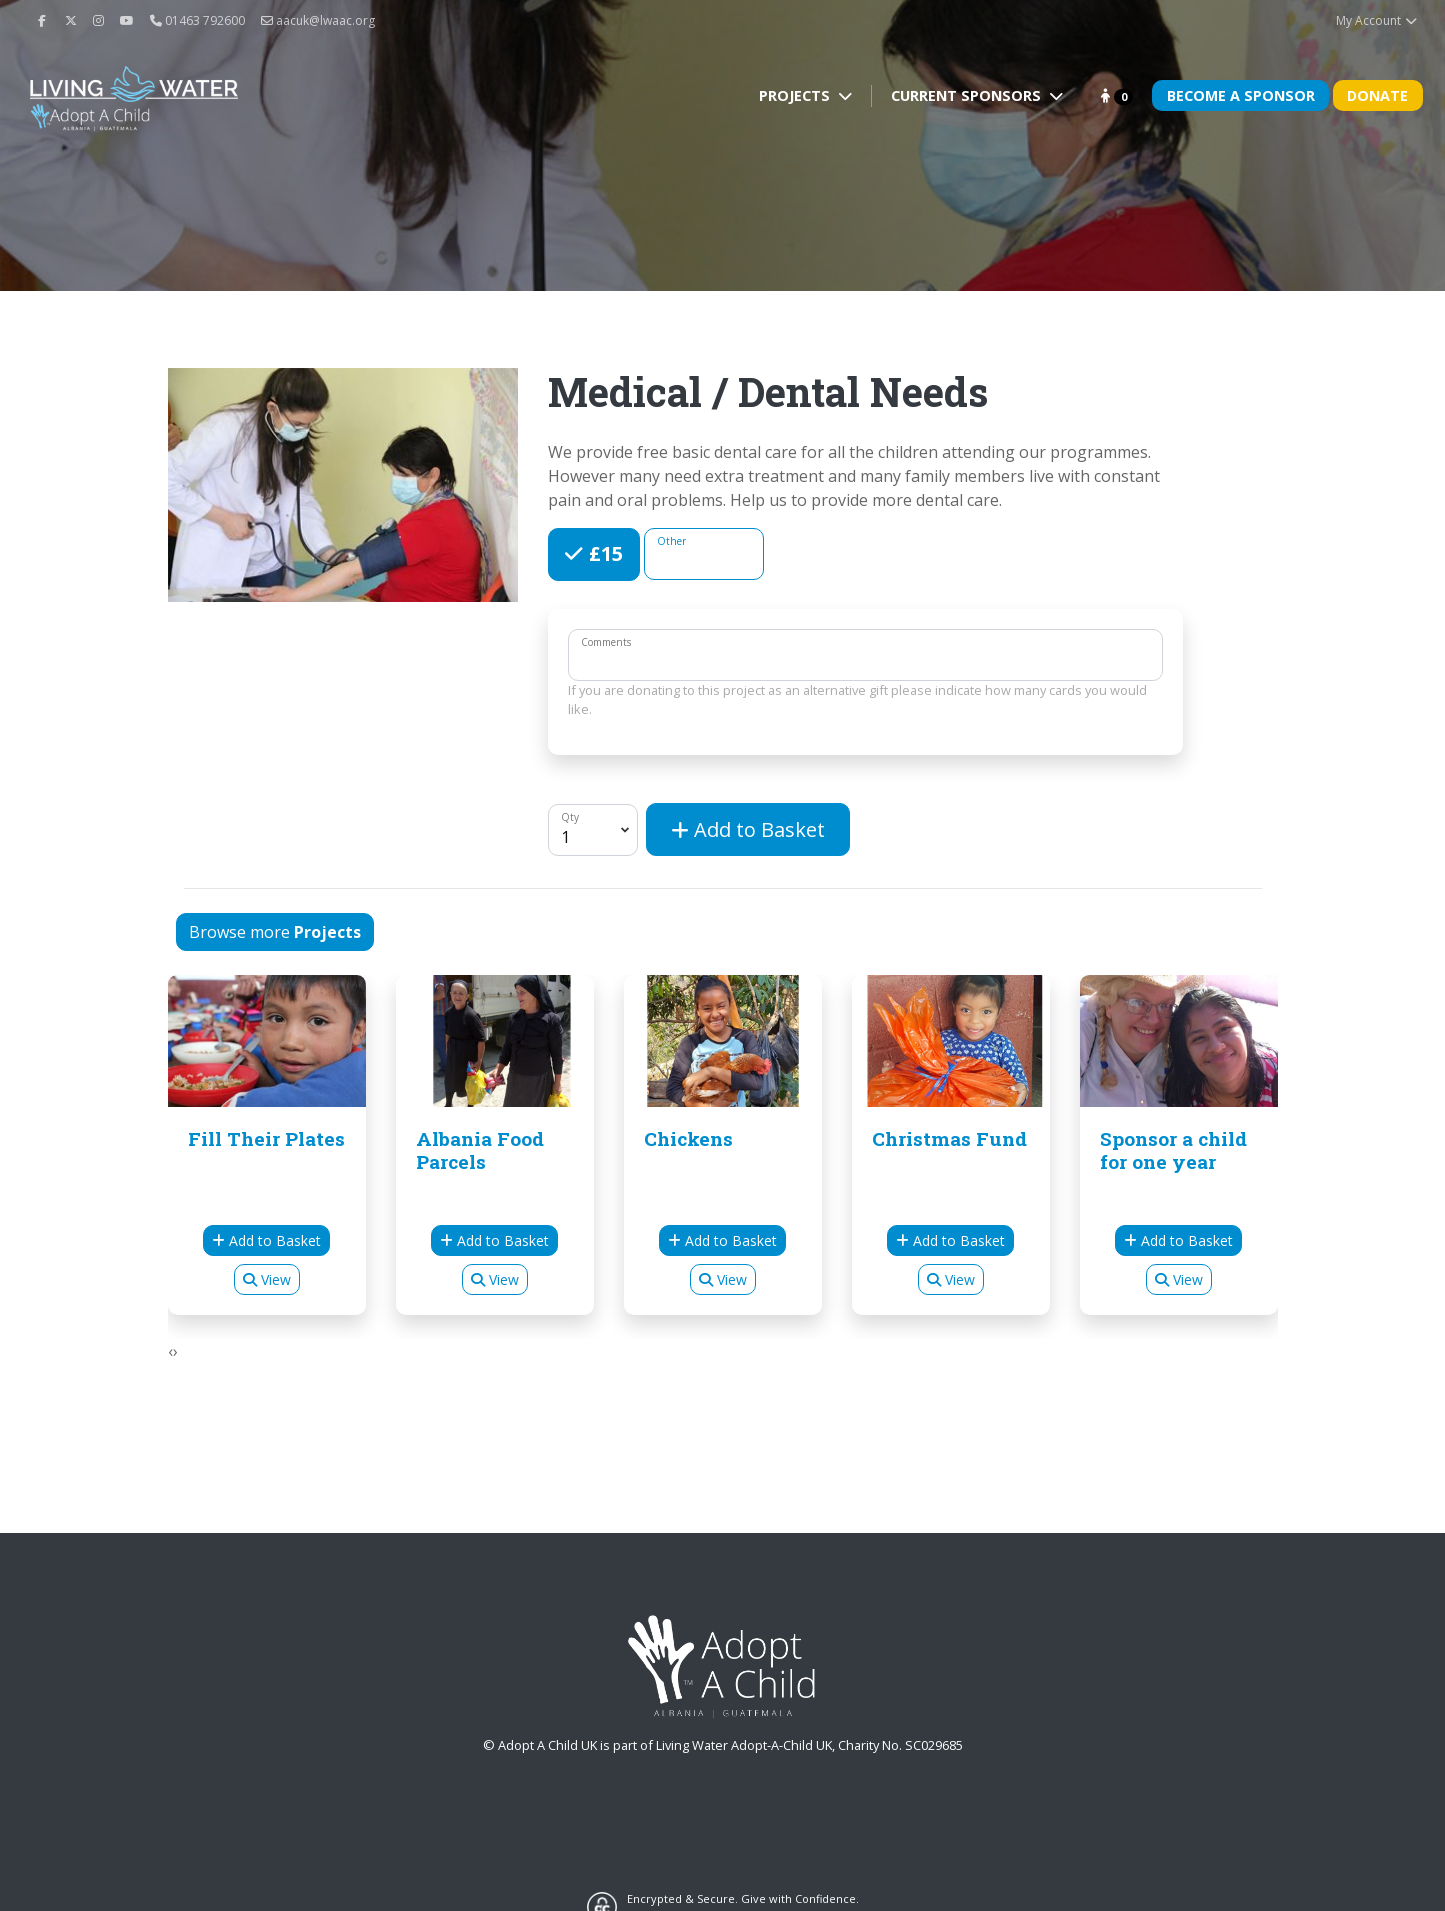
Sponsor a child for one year (1173, 1150)
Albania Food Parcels (480, 1150)
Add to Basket (748, 829)
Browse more (275, 932)
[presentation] (170, 1351)
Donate (1377, 95)
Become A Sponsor (1241, 95)
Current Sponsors (968, 95)
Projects (796, 95)
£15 (603, 553)
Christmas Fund (949, 1138)
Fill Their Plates (266, 1138)
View (267, 1279)
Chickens (688, 1138)
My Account (1377, 20)
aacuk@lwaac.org (318, 20)
